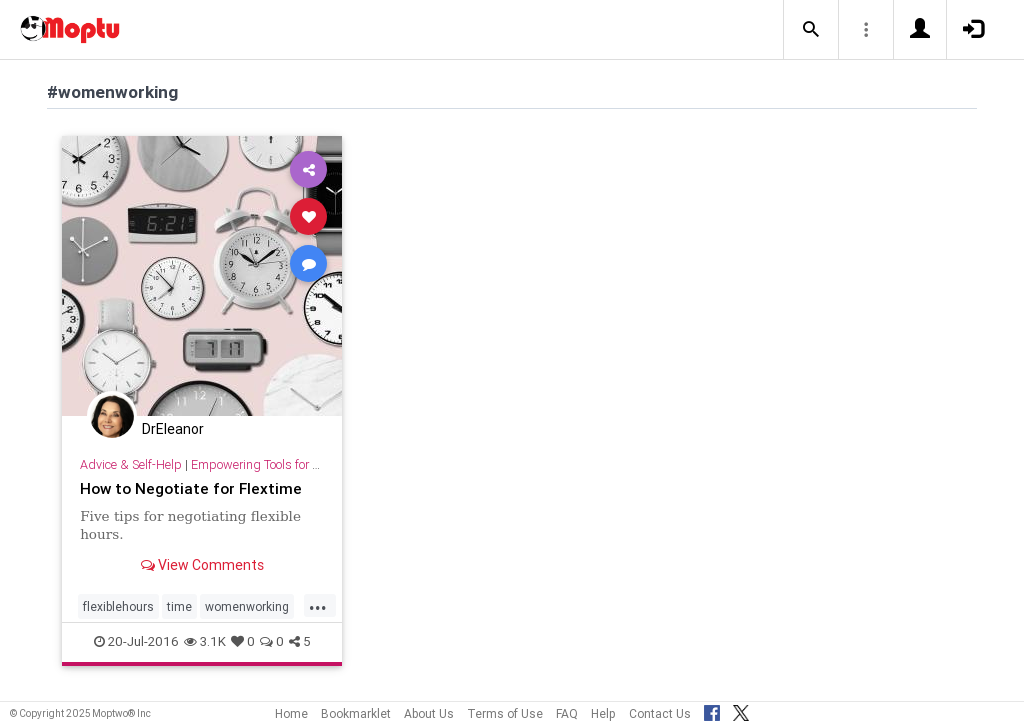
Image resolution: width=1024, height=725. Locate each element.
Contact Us (660, 713)
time (179, 606)
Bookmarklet (356, 713)
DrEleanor (173, 429)
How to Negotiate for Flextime (191, 488)
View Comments (202, 565)
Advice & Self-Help (131, 464)
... (318, 605)
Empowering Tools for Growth (271, 464)
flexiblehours (118, 606)
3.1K (205, 641)
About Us (429, 713)
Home (291, 713)
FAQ (567, 713)
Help (603, 713)
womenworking (247, 606)
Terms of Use (505, 713)
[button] (811, 30)
